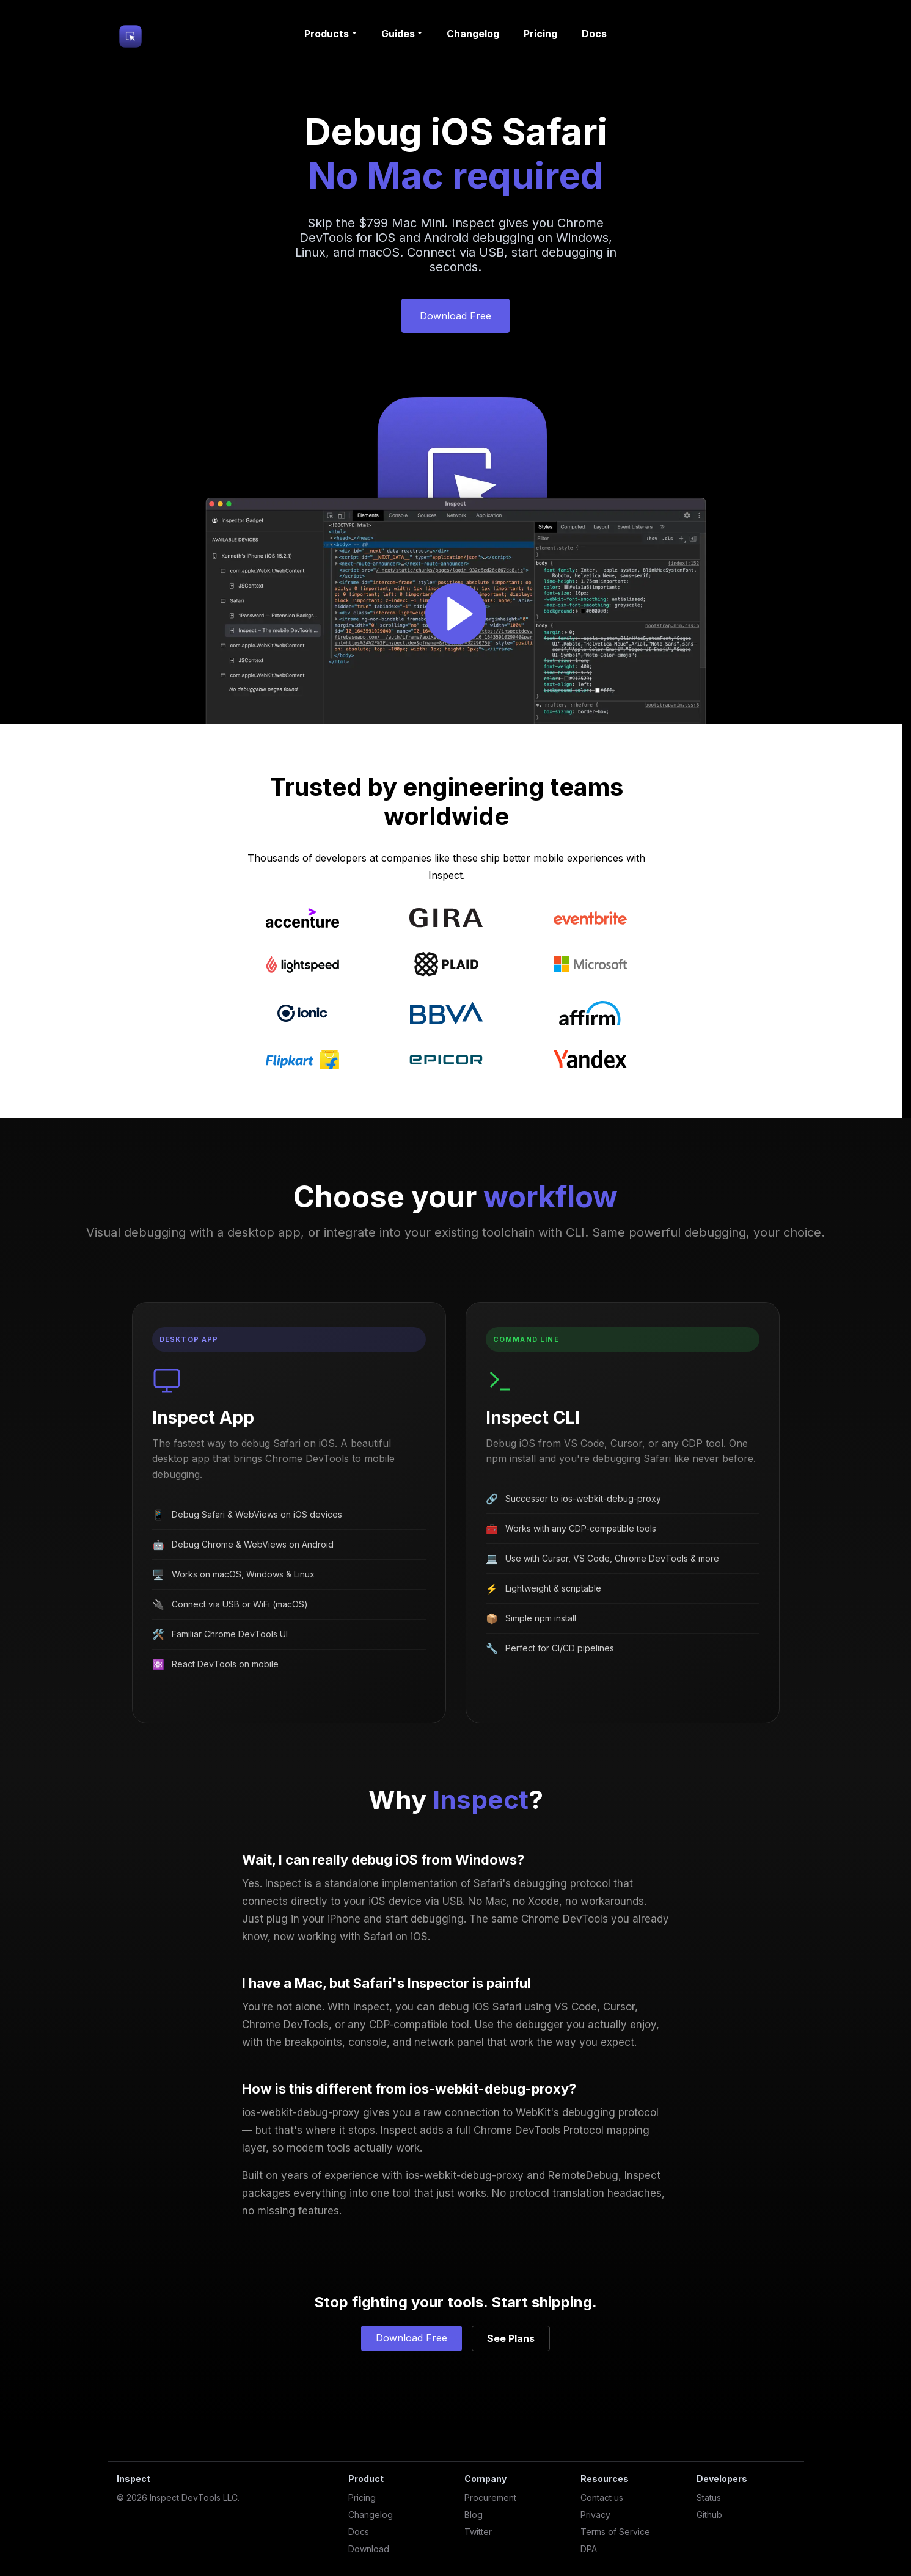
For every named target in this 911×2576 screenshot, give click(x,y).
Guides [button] (398, 33)
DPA (588, 2549)
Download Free (455, 316)
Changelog (473, 33)
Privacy (595, 2514)
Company (485, 2479)
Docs (594, 33)
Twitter (478, 2532)
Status (709, 2497)
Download (368, 2549)
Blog (473, 2514)
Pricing (540, 33)
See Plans (511, 2338)
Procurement (490, 2497)
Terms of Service (615, 2532)
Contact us (601, 2497)
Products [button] (326, 33)
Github (709, 2514)
